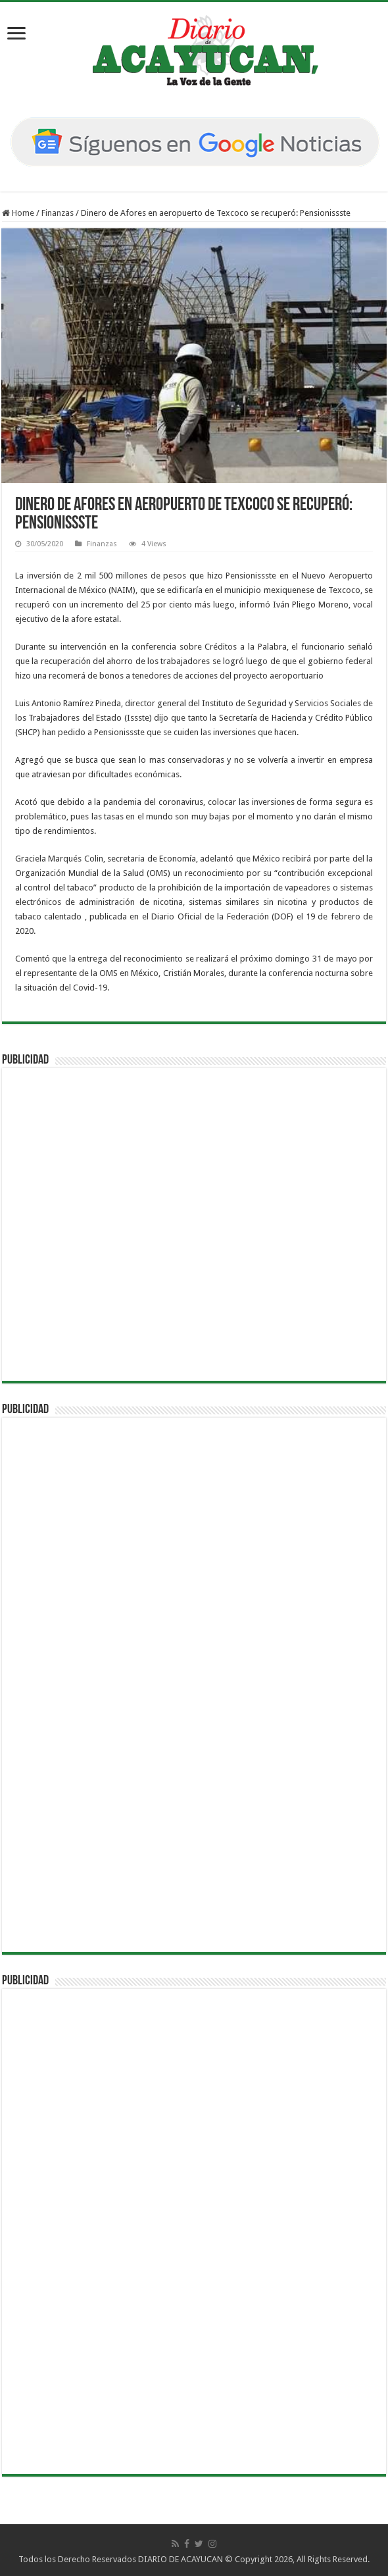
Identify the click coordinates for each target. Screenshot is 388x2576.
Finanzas (57, 213)
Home (18, 213)
